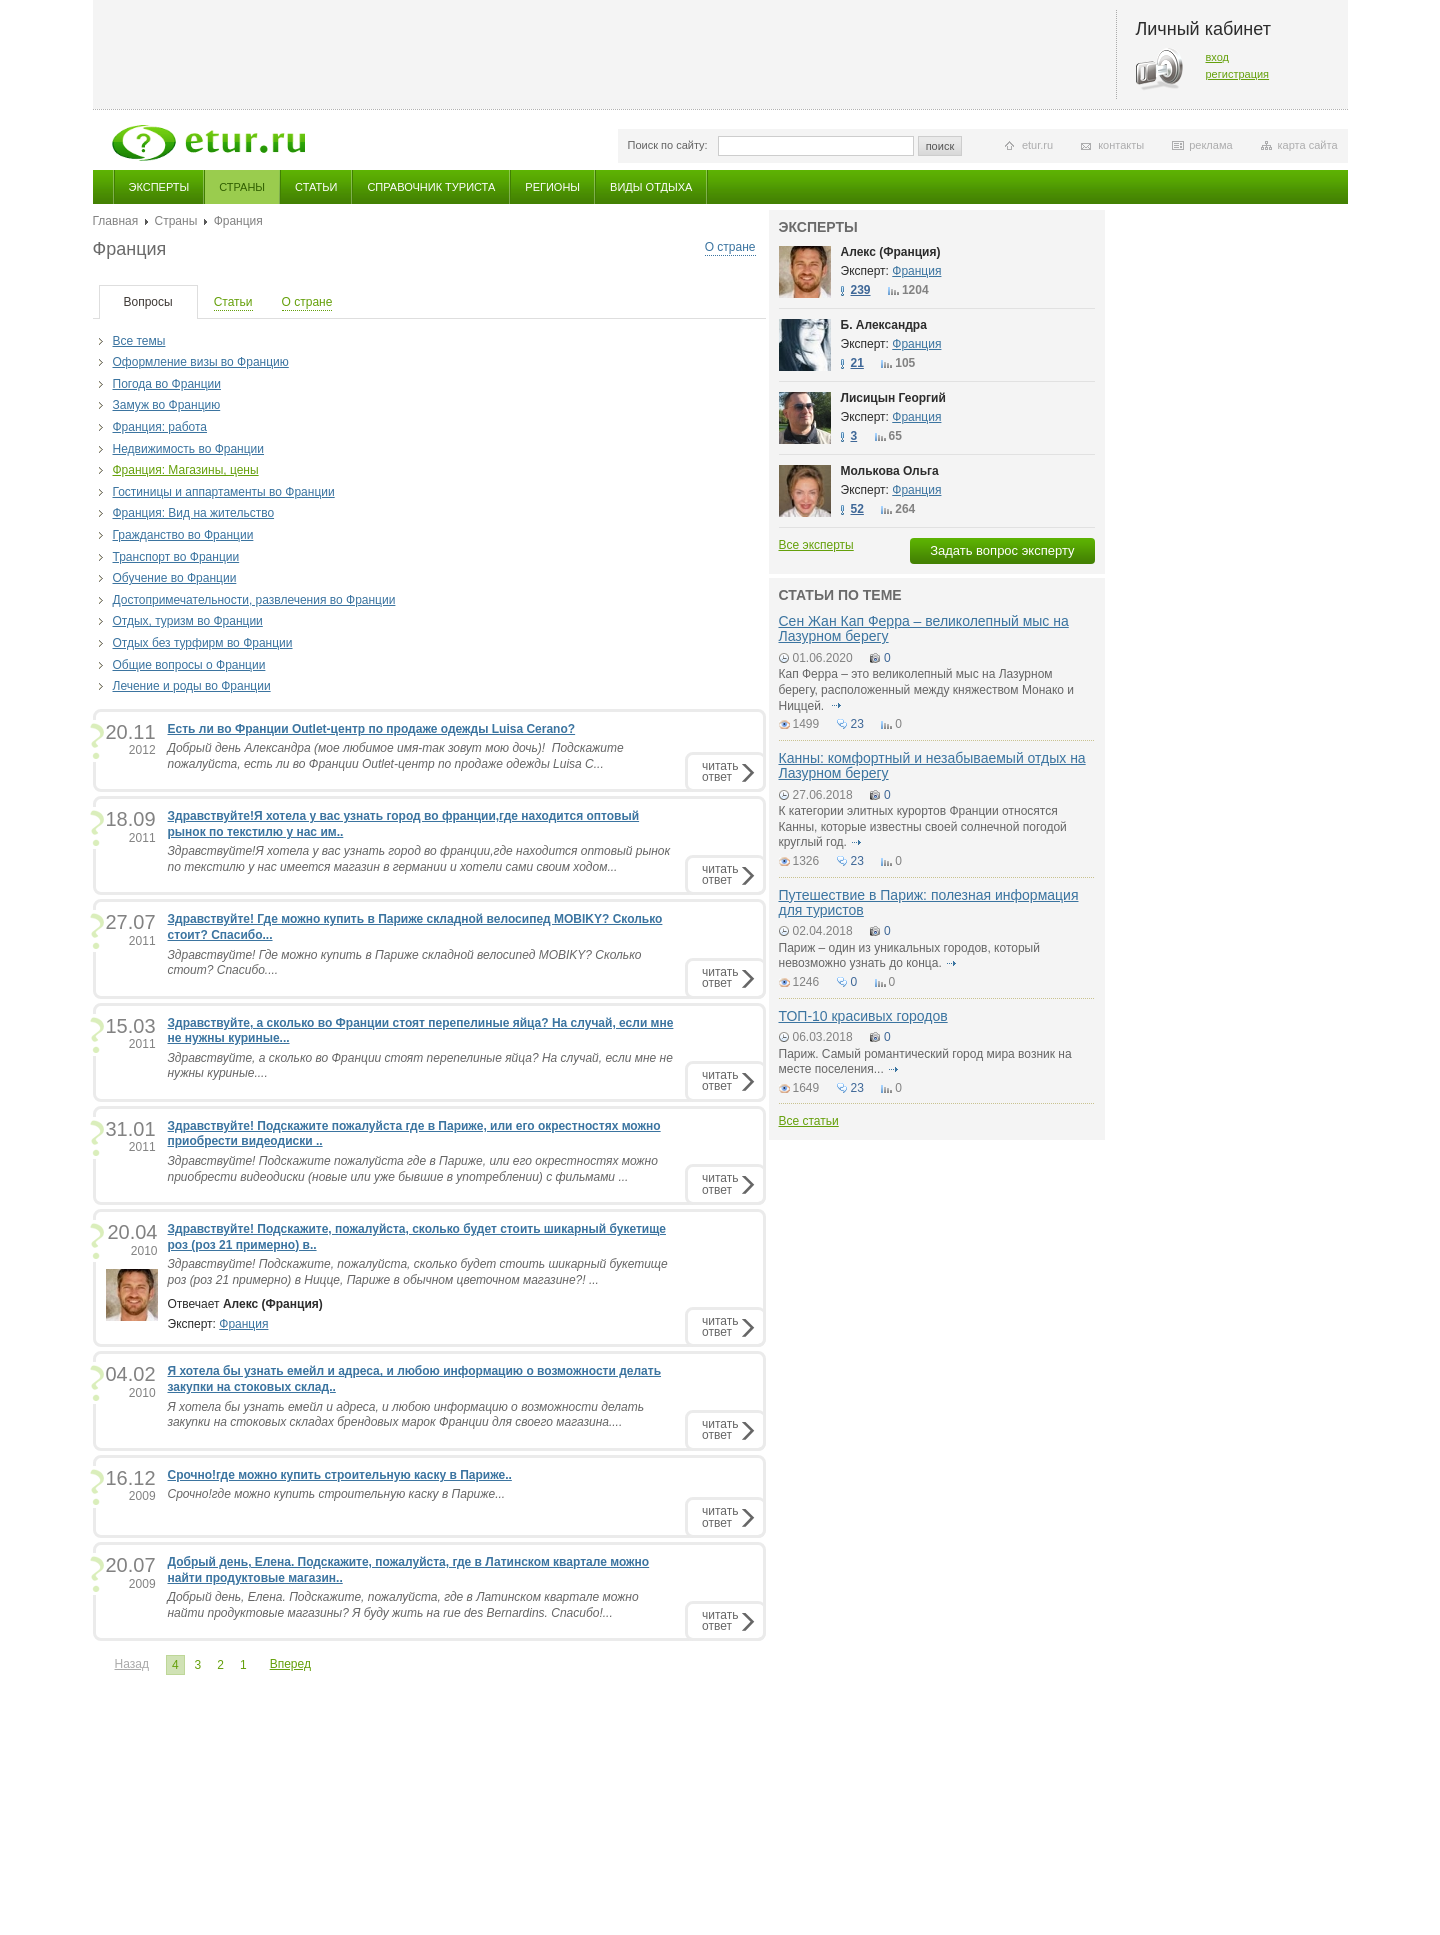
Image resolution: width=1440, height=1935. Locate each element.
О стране (730, 247)
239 (861, 290)
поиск (940, 146)
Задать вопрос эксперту (1002, 550)
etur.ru (1037, 145)
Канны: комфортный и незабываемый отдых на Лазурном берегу (932, 765)
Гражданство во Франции (183, 535)
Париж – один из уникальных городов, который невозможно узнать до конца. (909, 956)
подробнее (837, 706)
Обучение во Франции (175, 578)
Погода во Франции (167, 384)
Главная (116, 221)
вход (1218, 57)
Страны (242, 187)
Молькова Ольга (890, 471)
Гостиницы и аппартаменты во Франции (224, 492)
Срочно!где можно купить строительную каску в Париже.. (340, 1475)
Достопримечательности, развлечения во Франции (254, 600)
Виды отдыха (651, 187)
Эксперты (159, 187)
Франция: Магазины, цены (186, 470)
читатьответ (720, 771)
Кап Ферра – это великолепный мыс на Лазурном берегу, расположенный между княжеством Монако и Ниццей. (927, 689)
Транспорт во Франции (176, 557)
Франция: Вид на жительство (194, 513)
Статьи (316, 187)
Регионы (552, 187)
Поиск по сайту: (668, 145)
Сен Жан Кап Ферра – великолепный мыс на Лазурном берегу (924, 628)
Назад (132, 1664)
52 (857, 509)
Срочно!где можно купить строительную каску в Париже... (337, 1494)
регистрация (1238, 74)
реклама (1210, 145)
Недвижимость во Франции (189, 449)
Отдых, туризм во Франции (188, 621)
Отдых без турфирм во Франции (203, 643)
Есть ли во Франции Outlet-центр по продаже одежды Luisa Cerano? (372, 729)
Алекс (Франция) (891, 252)
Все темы (139, 341)
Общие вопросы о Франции (189, 665)
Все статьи (809, 1121)
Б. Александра (884, 325)
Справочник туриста (431, 187)
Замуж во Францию (167, 405)
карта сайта (1308, 145)
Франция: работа (160, 427)
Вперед (290, 1664)
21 (857, 363)
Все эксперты (816, 545)
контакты (1121, 145)
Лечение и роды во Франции (192, 686)
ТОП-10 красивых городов (863, 1016)
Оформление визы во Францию (201, 362)
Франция (243, 1324)
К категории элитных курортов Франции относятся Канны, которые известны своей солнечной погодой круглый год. (923, 826)
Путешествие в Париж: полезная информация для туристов (929, 902)
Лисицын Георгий (893, 398)
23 (857, 724)
